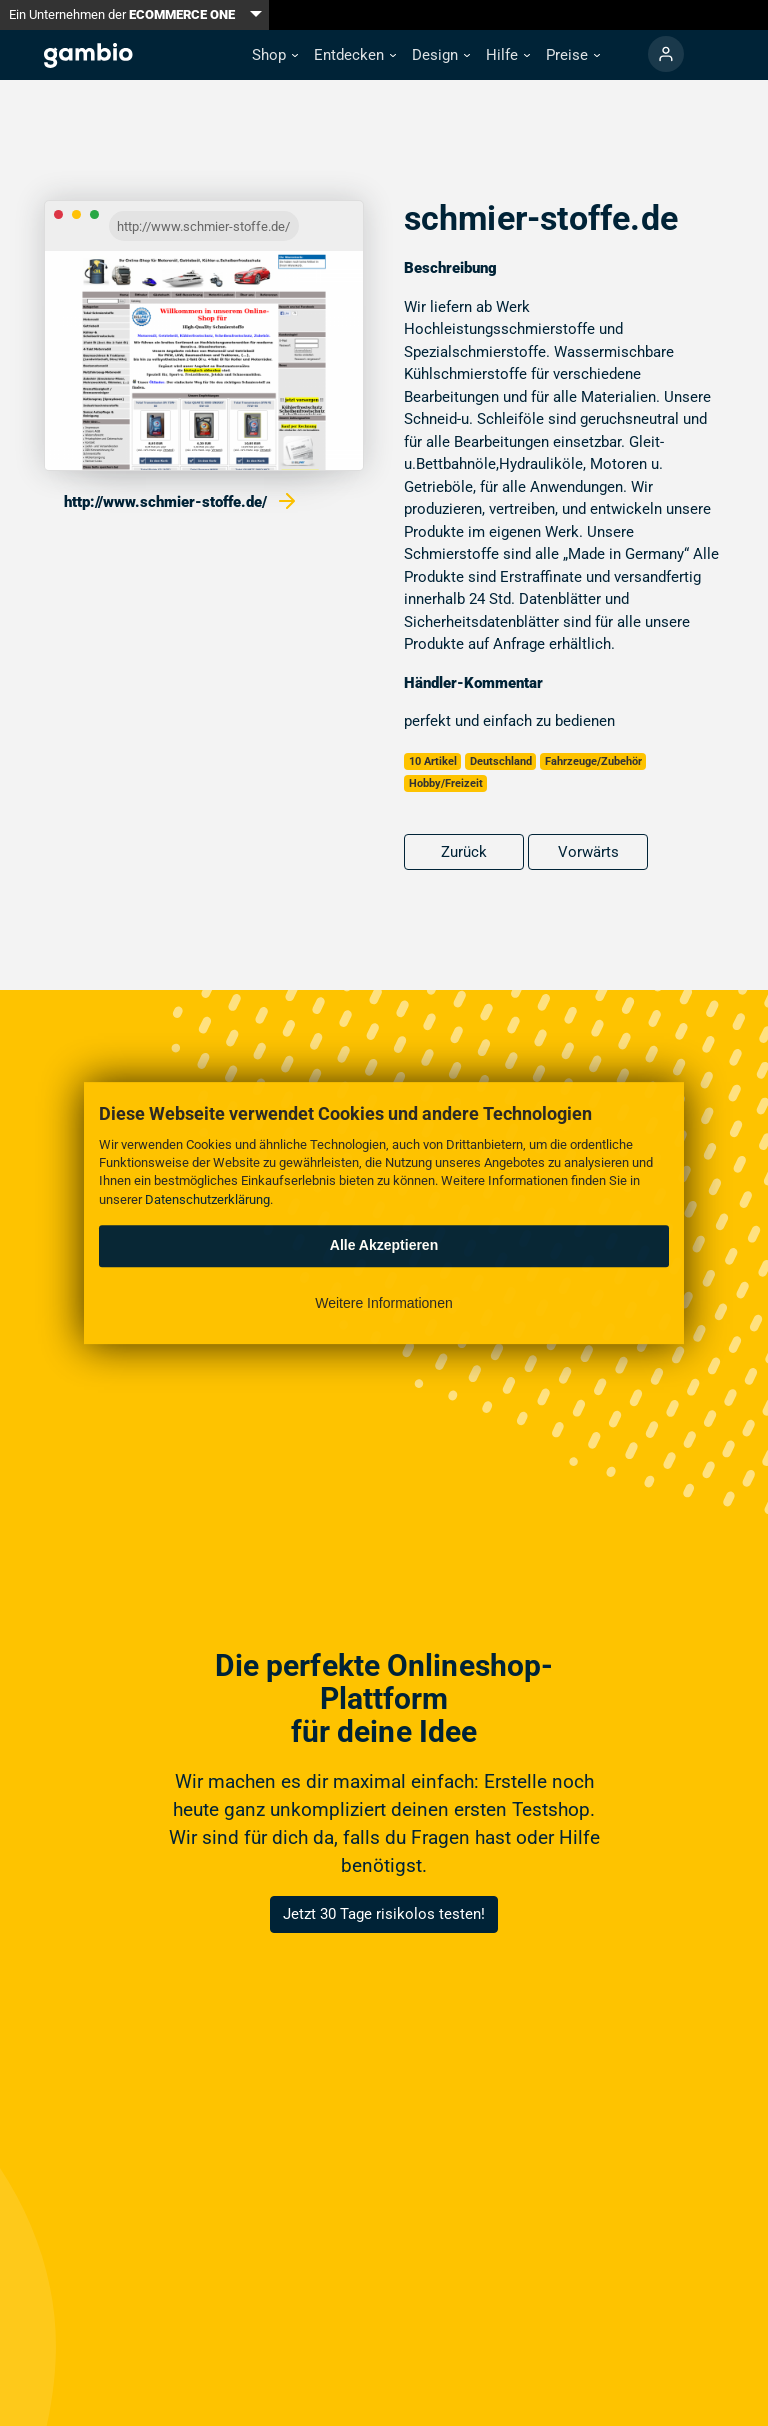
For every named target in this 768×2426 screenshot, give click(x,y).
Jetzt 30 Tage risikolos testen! (384, 1914)
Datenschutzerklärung (207, 1199)
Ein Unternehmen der (122, 14)
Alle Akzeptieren (384, 1245)
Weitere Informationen (383, 1303)
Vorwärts (588, 852)
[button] (275, 55)
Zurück (464, 852)
